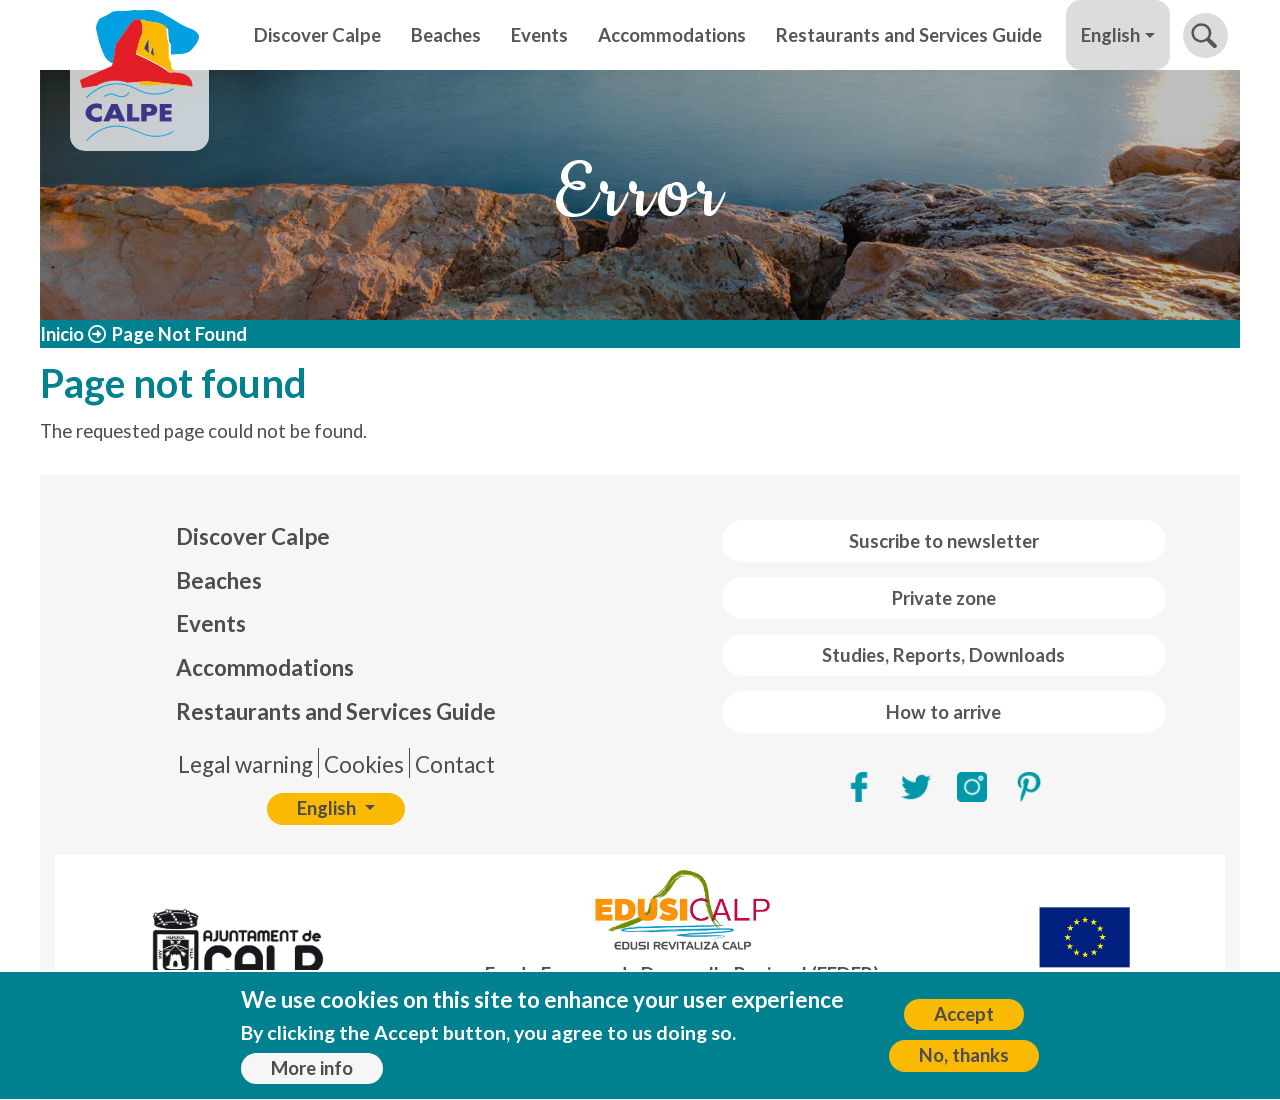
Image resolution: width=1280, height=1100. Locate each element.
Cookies (364, 764)
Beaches (446, 35)
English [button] (1110, 35)
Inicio (62, 334)
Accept (964, 1021)
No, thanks (964, 1062)
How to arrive (943, 712)
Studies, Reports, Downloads (943, 655)
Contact (455, 764)
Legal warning (245, 764)
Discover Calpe (317, 35)
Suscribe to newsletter (944, 541)
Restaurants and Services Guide (909, 35)
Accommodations (672, 35)
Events (539, 35)
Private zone (944, 598)
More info (312, 1075)
